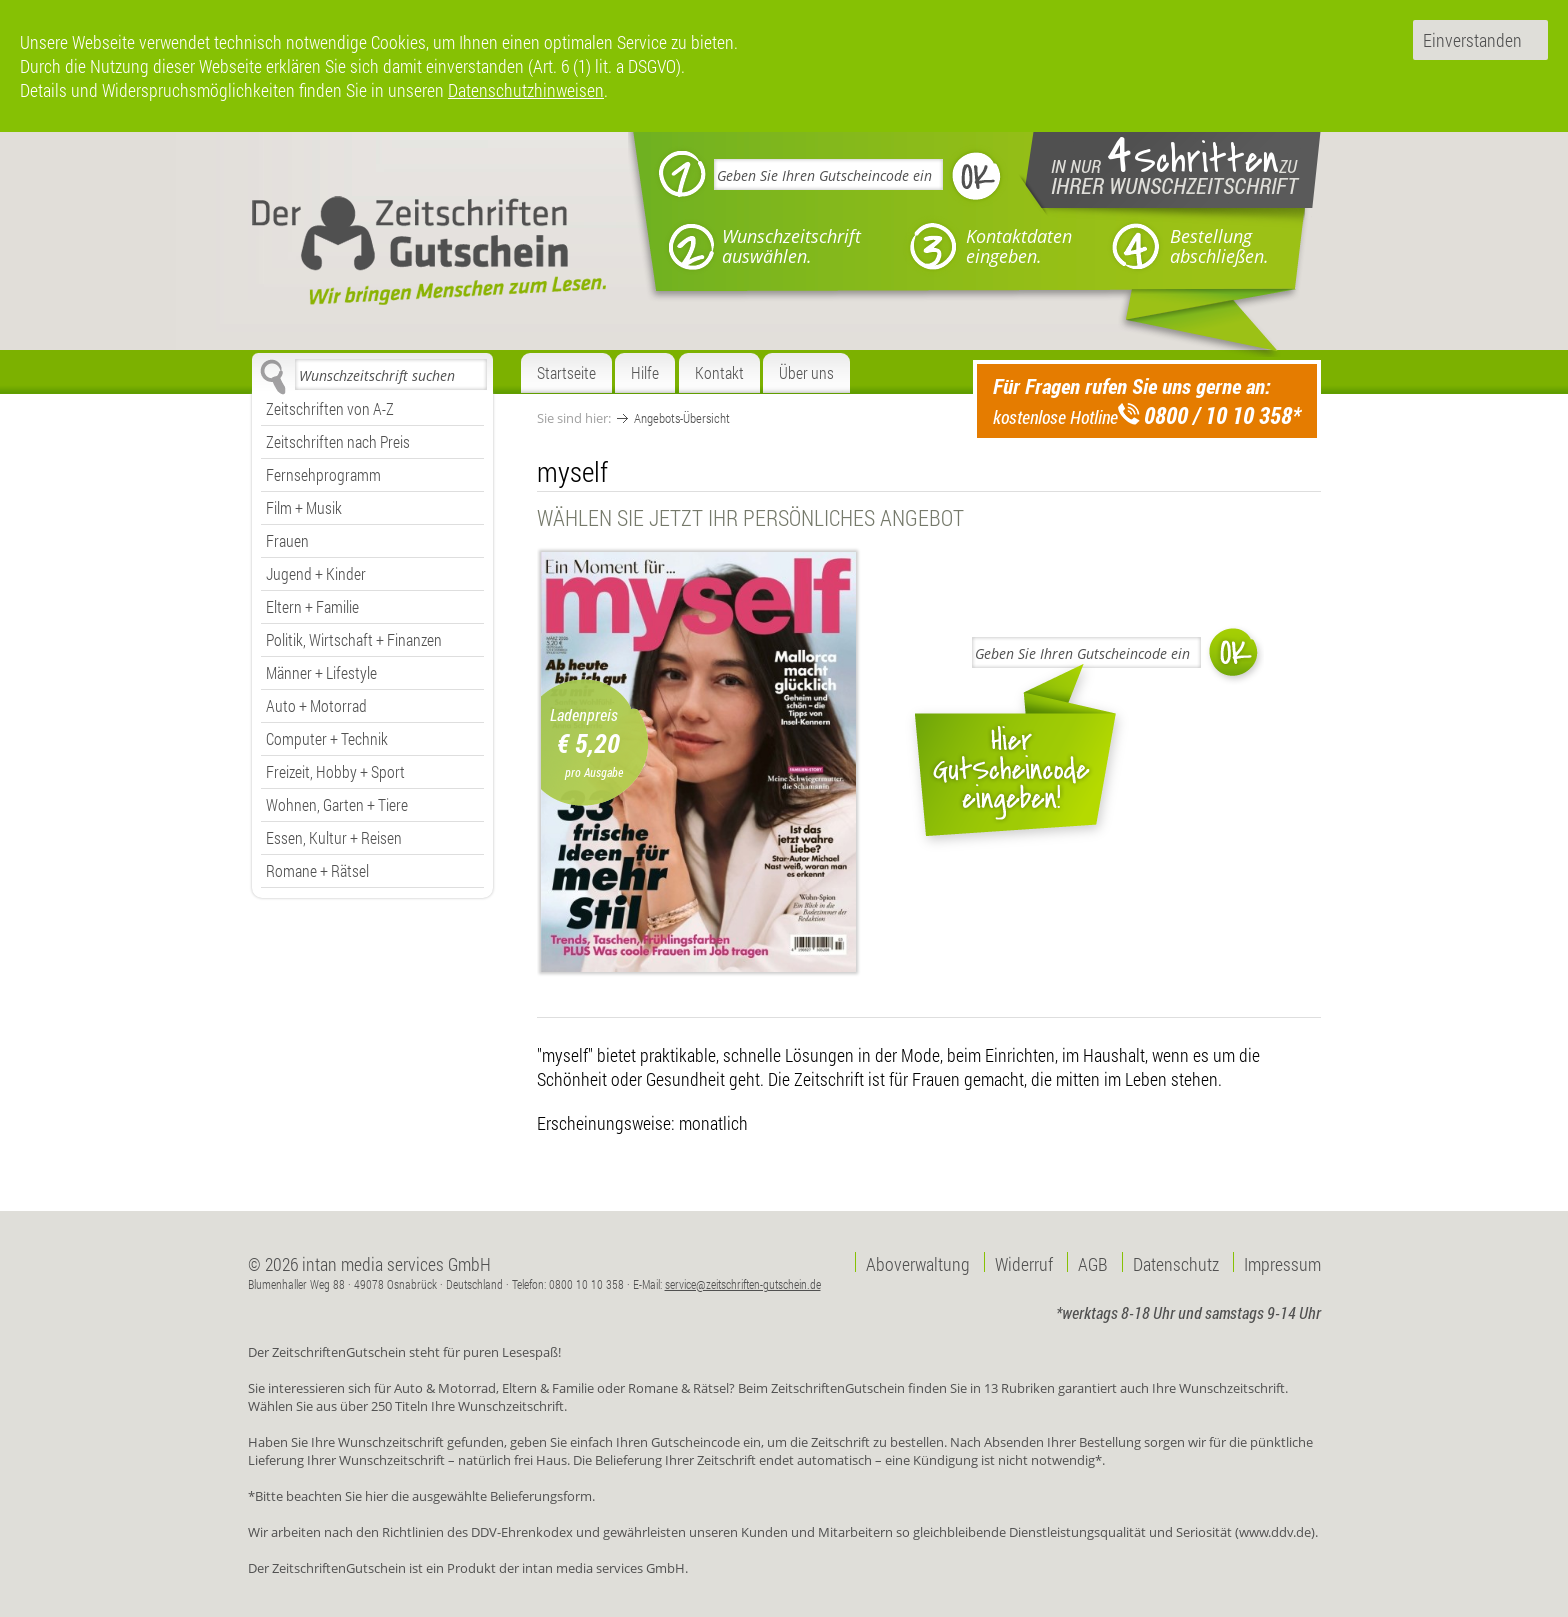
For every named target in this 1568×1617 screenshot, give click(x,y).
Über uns (806, 372)
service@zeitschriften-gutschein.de (743, 1284)
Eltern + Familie (312, 606)
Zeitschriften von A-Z (330, 408)
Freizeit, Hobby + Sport (335, 771)
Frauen (287, 540)
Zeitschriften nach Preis (338, 441)
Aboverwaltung (918, 1262)
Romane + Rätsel (317, 870)
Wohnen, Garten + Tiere (337, 804)
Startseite (566, 372)
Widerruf (1024, 1262)
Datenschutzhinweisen (526, 90)
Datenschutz (1176, 1262)
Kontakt (719, 372)
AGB (1093, 1262)
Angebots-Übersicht (682, 418)
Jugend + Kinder (316, 573)
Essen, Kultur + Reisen (334, 837)
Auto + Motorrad (316, 705)
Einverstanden (1472, 40)
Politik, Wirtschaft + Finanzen (354, 639)
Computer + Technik (327, 738)
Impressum (1282, 1262)
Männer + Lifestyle (321, 672)
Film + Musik (304, 507)
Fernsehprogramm (323, 474)
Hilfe (645, 372)
